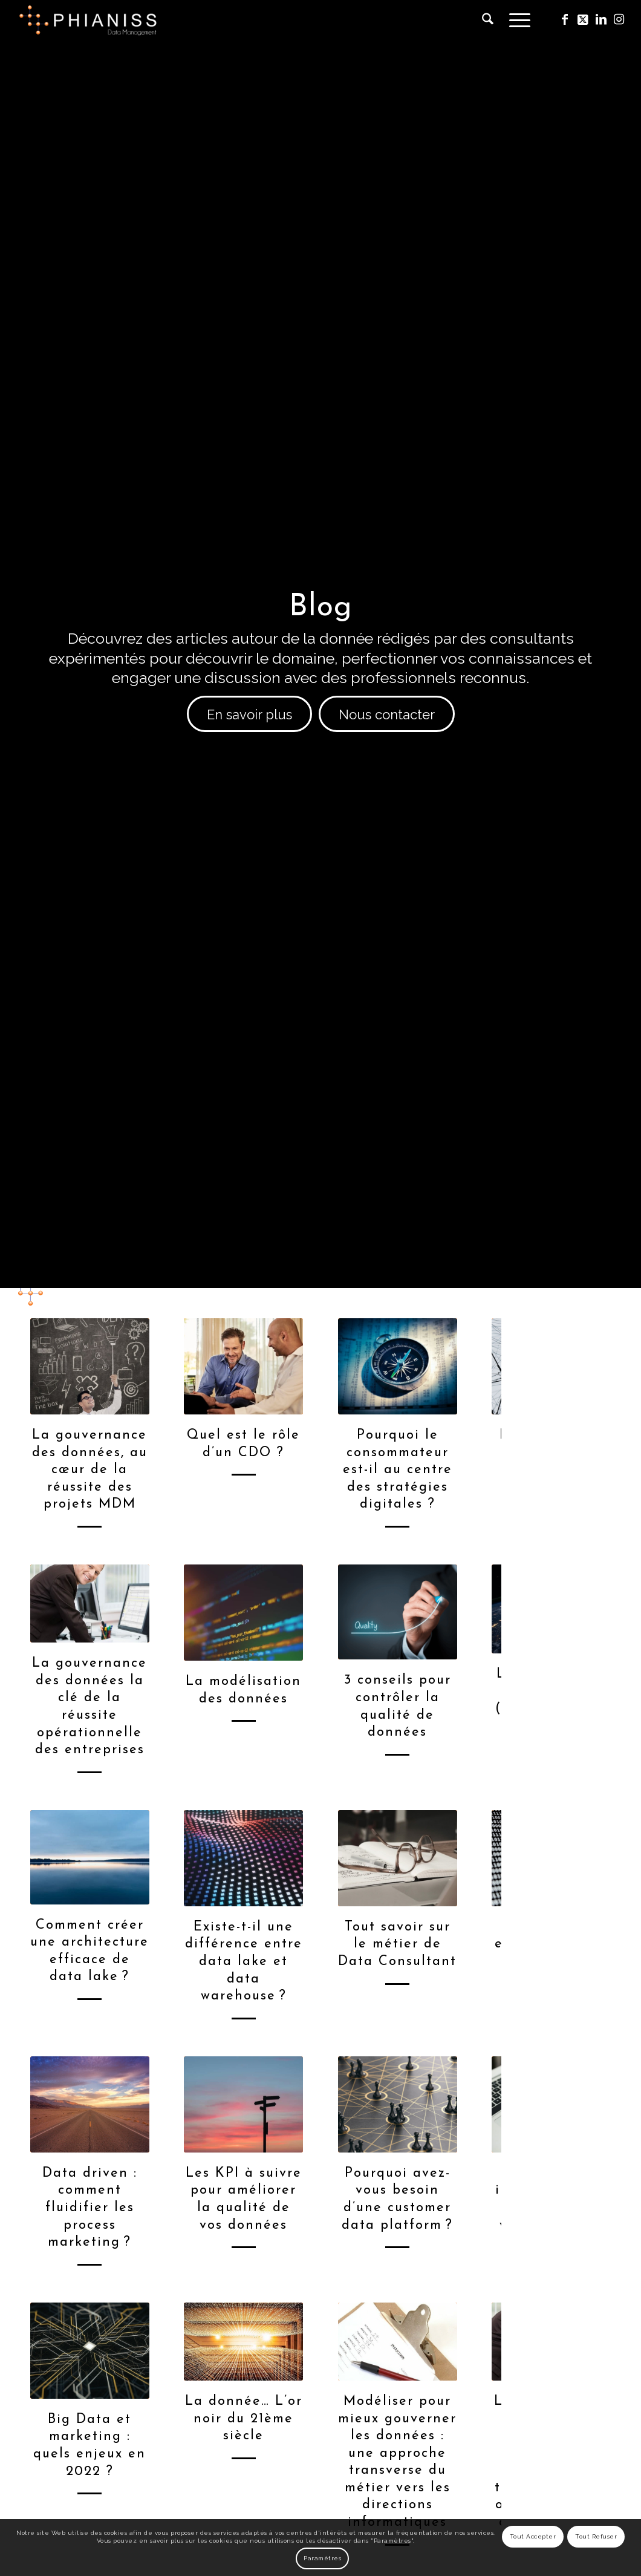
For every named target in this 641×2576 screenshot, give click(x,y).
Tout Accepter (533, 2536)
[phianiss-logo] (88, 19)
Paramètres (322, 2558)
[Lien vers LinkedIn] (601, 19)
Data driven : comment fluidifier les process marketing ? (89, 2207)
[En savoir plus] (249, 714)
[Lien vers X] (583, 19)
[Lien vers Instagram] (619, 19)
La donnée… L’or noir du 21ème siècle (243, 2419)
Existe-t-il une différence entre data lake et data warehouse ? (243, 1961)
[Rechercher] (487, 19)
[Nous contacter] (387, 714)
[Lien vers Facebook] (565, 19)
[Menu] (515, 19)
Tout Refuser (596, 2536)
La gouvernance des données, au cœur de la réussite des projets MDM (90, 1469)
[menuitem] (487, 19)
